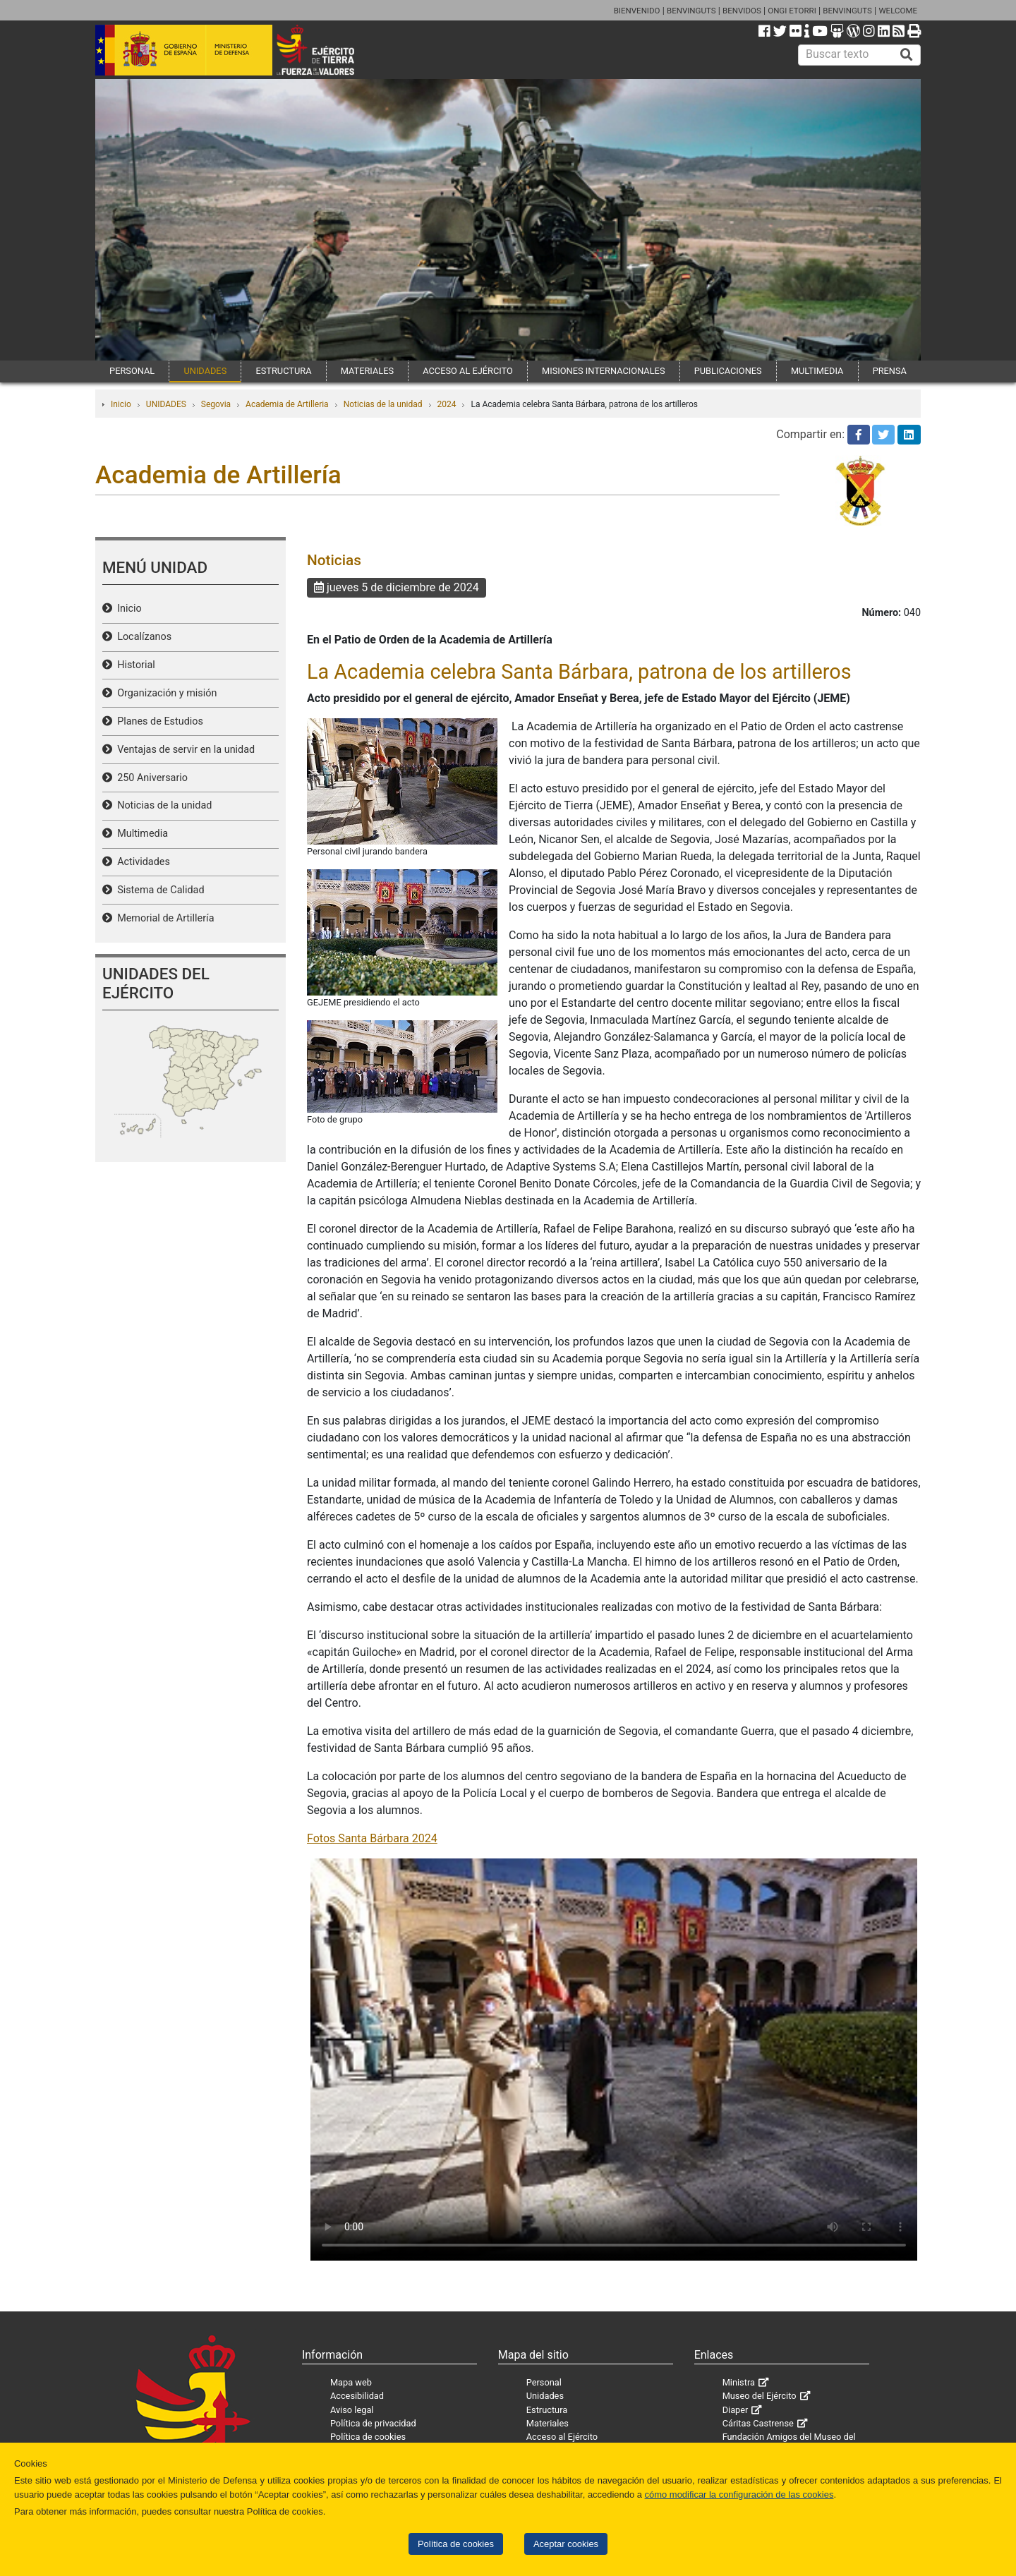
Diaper (735, 2410)
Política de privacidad (373, 2423)
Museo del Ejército (759, 2395)
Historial (133, 665)
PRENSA (890, 370)
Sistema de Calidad (158, 890)
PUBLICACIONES (728, 370)
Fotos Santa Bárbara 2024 (372, 1838)
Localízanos (141, 637)
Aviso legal (352, 2410)
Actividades (141, 862)
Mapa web (351, 2382)
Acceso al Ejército (562, 2436)
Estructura (546, 2410)
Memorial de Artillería (163, 918)
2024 (446, 404)
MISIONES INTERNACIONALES (603, 370)
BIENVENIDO (637, 11)
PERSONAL (132, 370)
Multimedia (140, 834)
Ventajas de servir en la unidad (183, 750)
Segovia (216, 404)
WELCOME (897, 11)
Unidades (545, 2395)
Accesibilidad (357, 2395)
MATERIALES (367, 370)
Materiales (547, 2423)
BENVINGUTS (691, 11)
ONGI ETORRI (792, 11)
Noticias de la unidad (383, 404)
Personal (544, 2382)
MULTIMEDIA (817, 370)
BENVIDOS (741, 11)
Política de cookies (456, 2544)
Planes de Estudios (157, 721)
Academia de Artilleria (287, 404)
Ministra (738, 2382)
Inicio (121, 404)
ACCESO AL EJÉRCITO (468, 370)
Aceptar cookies (565, 2544)
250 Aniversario (150, 778)
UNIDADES (204, 370)
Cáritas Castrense (758, 2423)
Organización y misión (164, 693)
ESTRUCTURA (283, 370)
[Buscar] (906, 55)
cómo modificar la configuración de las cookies (739, 2494)
